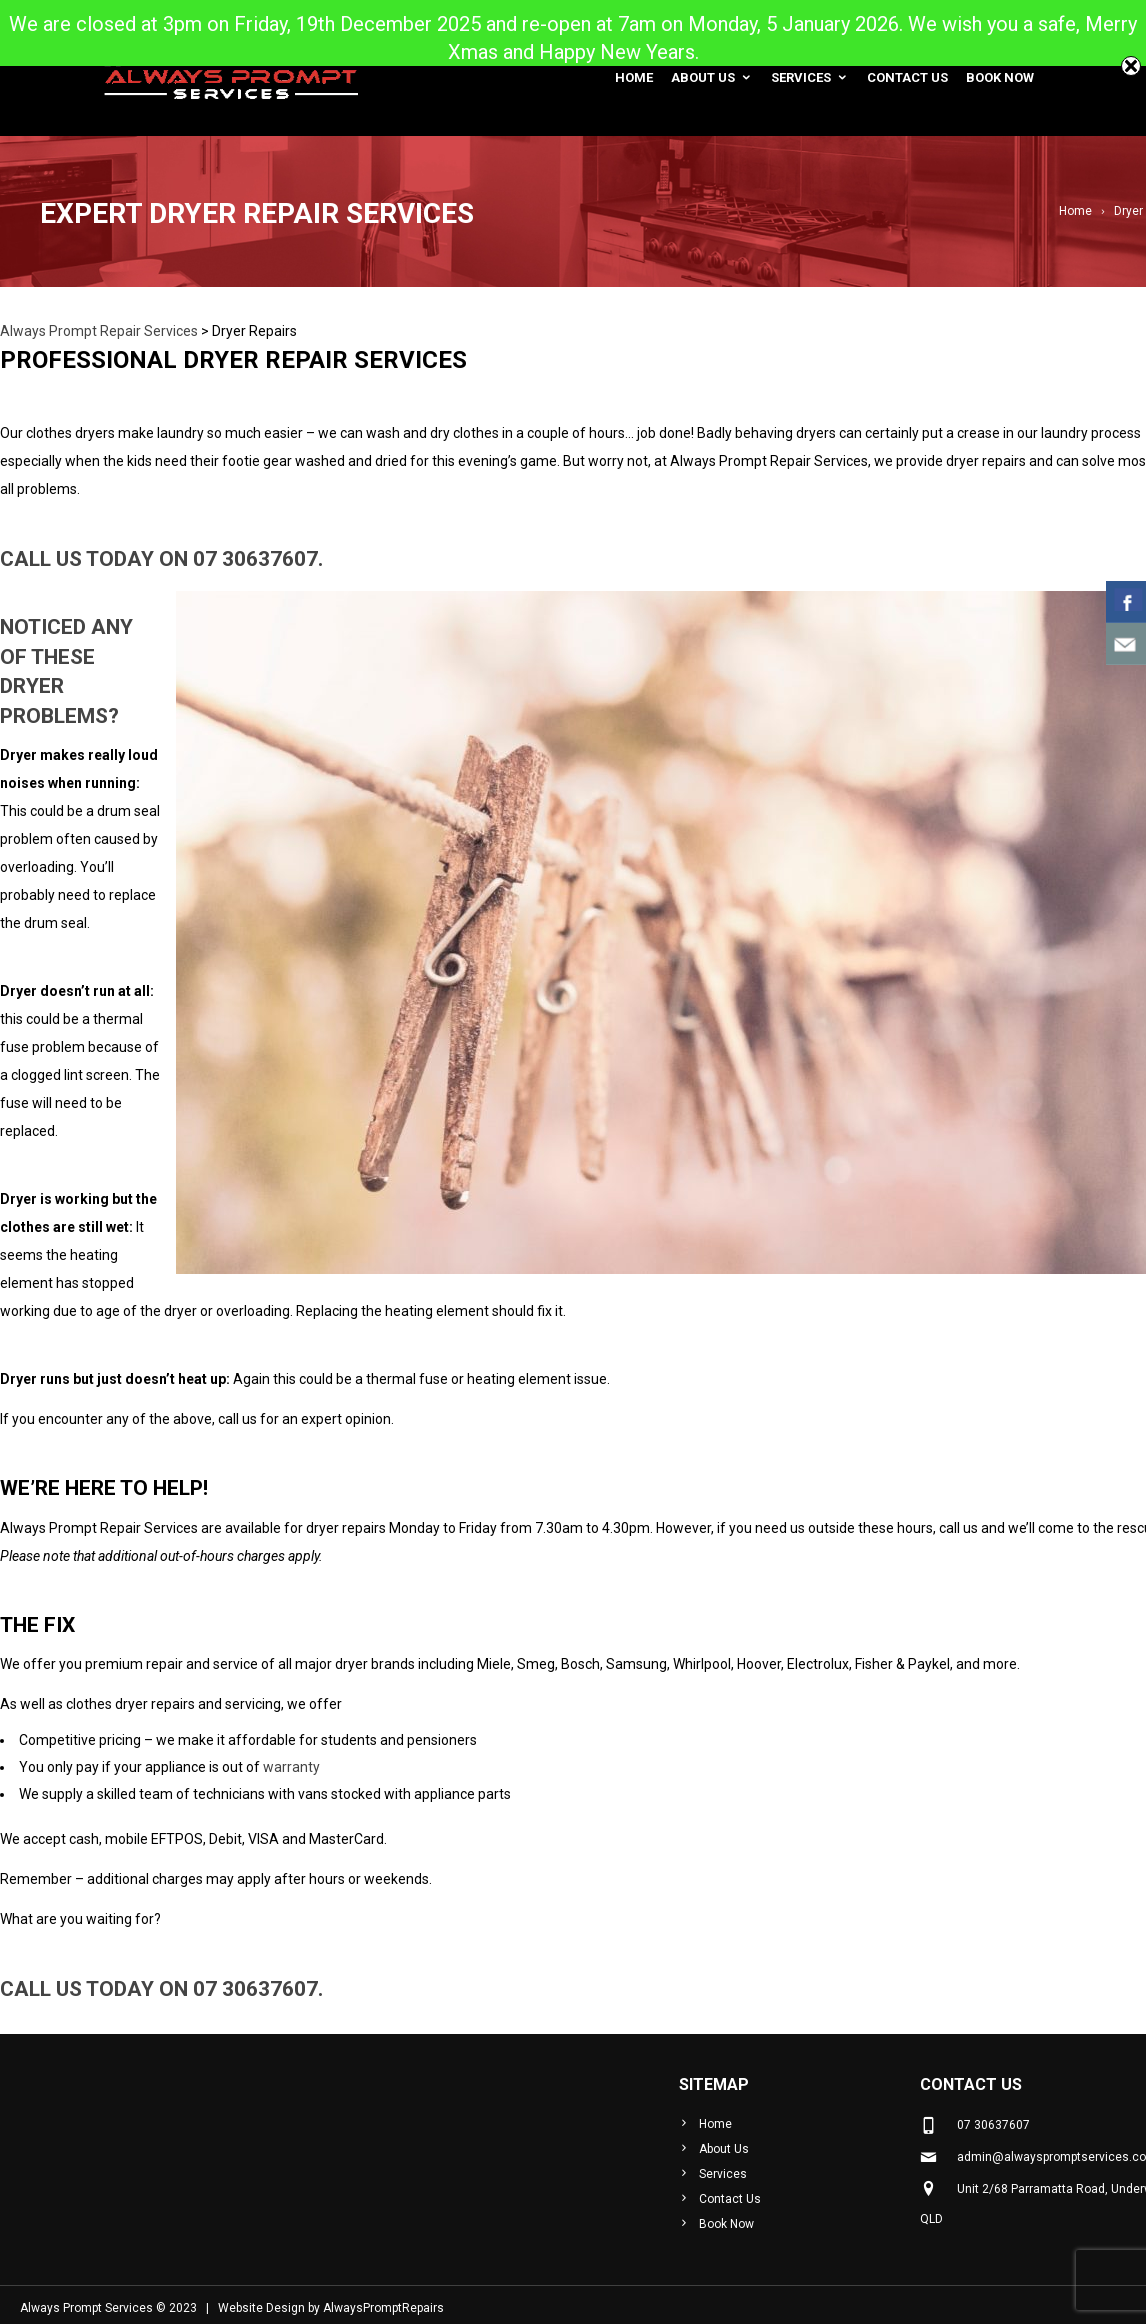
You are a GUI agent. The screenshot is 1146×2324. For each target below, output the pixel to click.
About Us (712, 77)
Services (810, 77)
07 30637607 (255, 559)
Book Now (1000, 77)
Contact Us (907, 77)
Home (634, 77)
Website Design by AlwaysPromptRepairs (331, 2308)
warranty (291, 1767)
